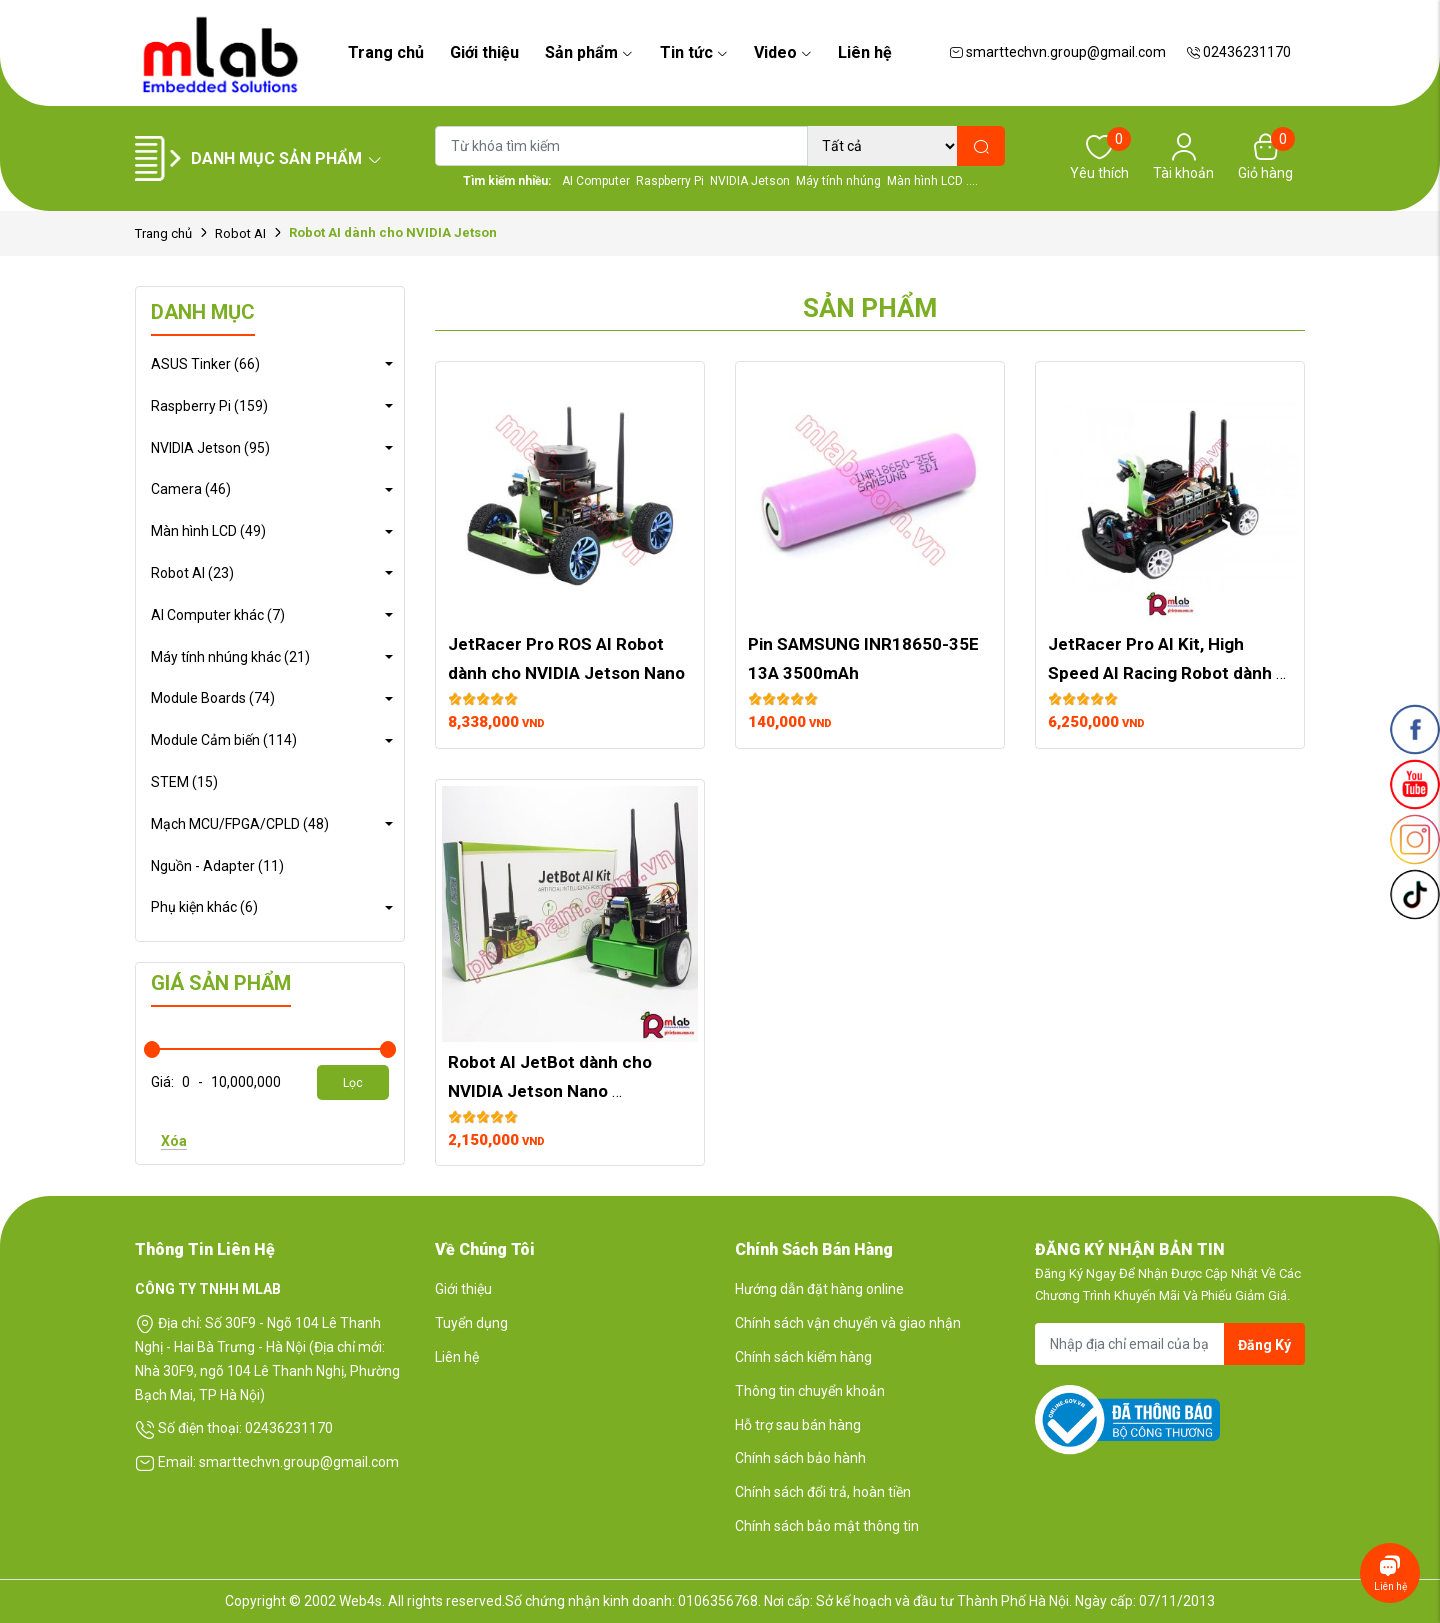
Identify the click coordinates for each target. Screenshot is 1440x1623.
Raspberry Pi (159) (209, 406)
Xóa (174, 1141)
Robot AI (240, 233)
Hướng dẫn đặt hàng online (819, 1289)
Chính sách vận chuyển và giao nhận (848, 1323)
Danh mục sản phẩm (287, 158)
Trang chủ (386, 52)
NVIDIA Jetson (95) (210, 448)
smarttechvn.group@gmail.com (1057, 52)
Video (783, 52)
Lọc (353, 1083)
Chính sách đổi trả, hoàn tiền (823, 1492)
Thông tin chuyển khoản (810, 1391)
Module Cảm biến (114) (224, 740)
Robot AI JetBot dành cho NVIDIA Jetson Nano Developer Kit (552, 1091)
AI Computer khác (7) (218, 615)
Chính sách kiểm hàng (803, 1357)
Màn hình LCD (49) (208, 531)
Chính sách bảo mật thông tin (827, 1526)
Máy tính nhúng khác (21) (230, 657)
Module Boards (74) (213, 698)
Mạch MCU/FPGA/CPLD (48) (240, 824)
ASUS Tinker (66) (205, 364)
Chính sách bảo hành (800, 1458)
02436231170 (1238, 52)
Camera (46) (191, 489)
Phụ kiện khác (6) (204, 907)
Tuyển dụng (471, 1323)
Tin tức (694, 52)
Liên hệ (865, 52)
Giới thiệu (484, 52)
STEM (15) (184, 782)
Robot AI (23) (192, 573)
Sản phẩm (589, 52)
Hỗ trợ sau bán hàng (798, 1425)
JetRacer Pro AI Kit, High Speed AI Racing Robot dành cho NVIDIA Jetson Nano (1162, 673)
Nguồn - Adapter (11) (217, 866)
